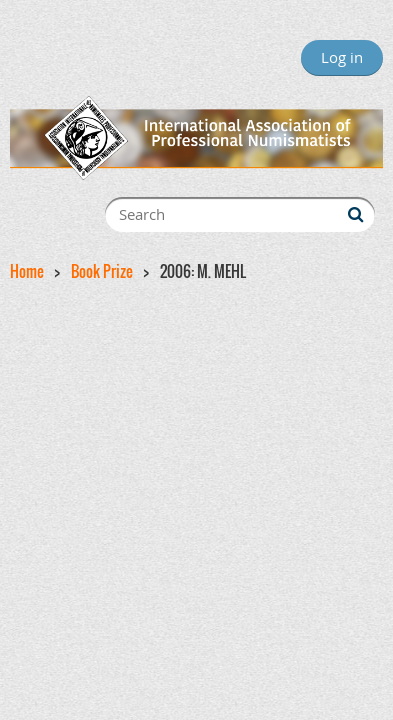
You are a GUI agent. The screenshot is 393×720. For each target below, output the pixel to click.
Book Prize (102, 271)
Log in (342, 57)
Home (27, 271)
